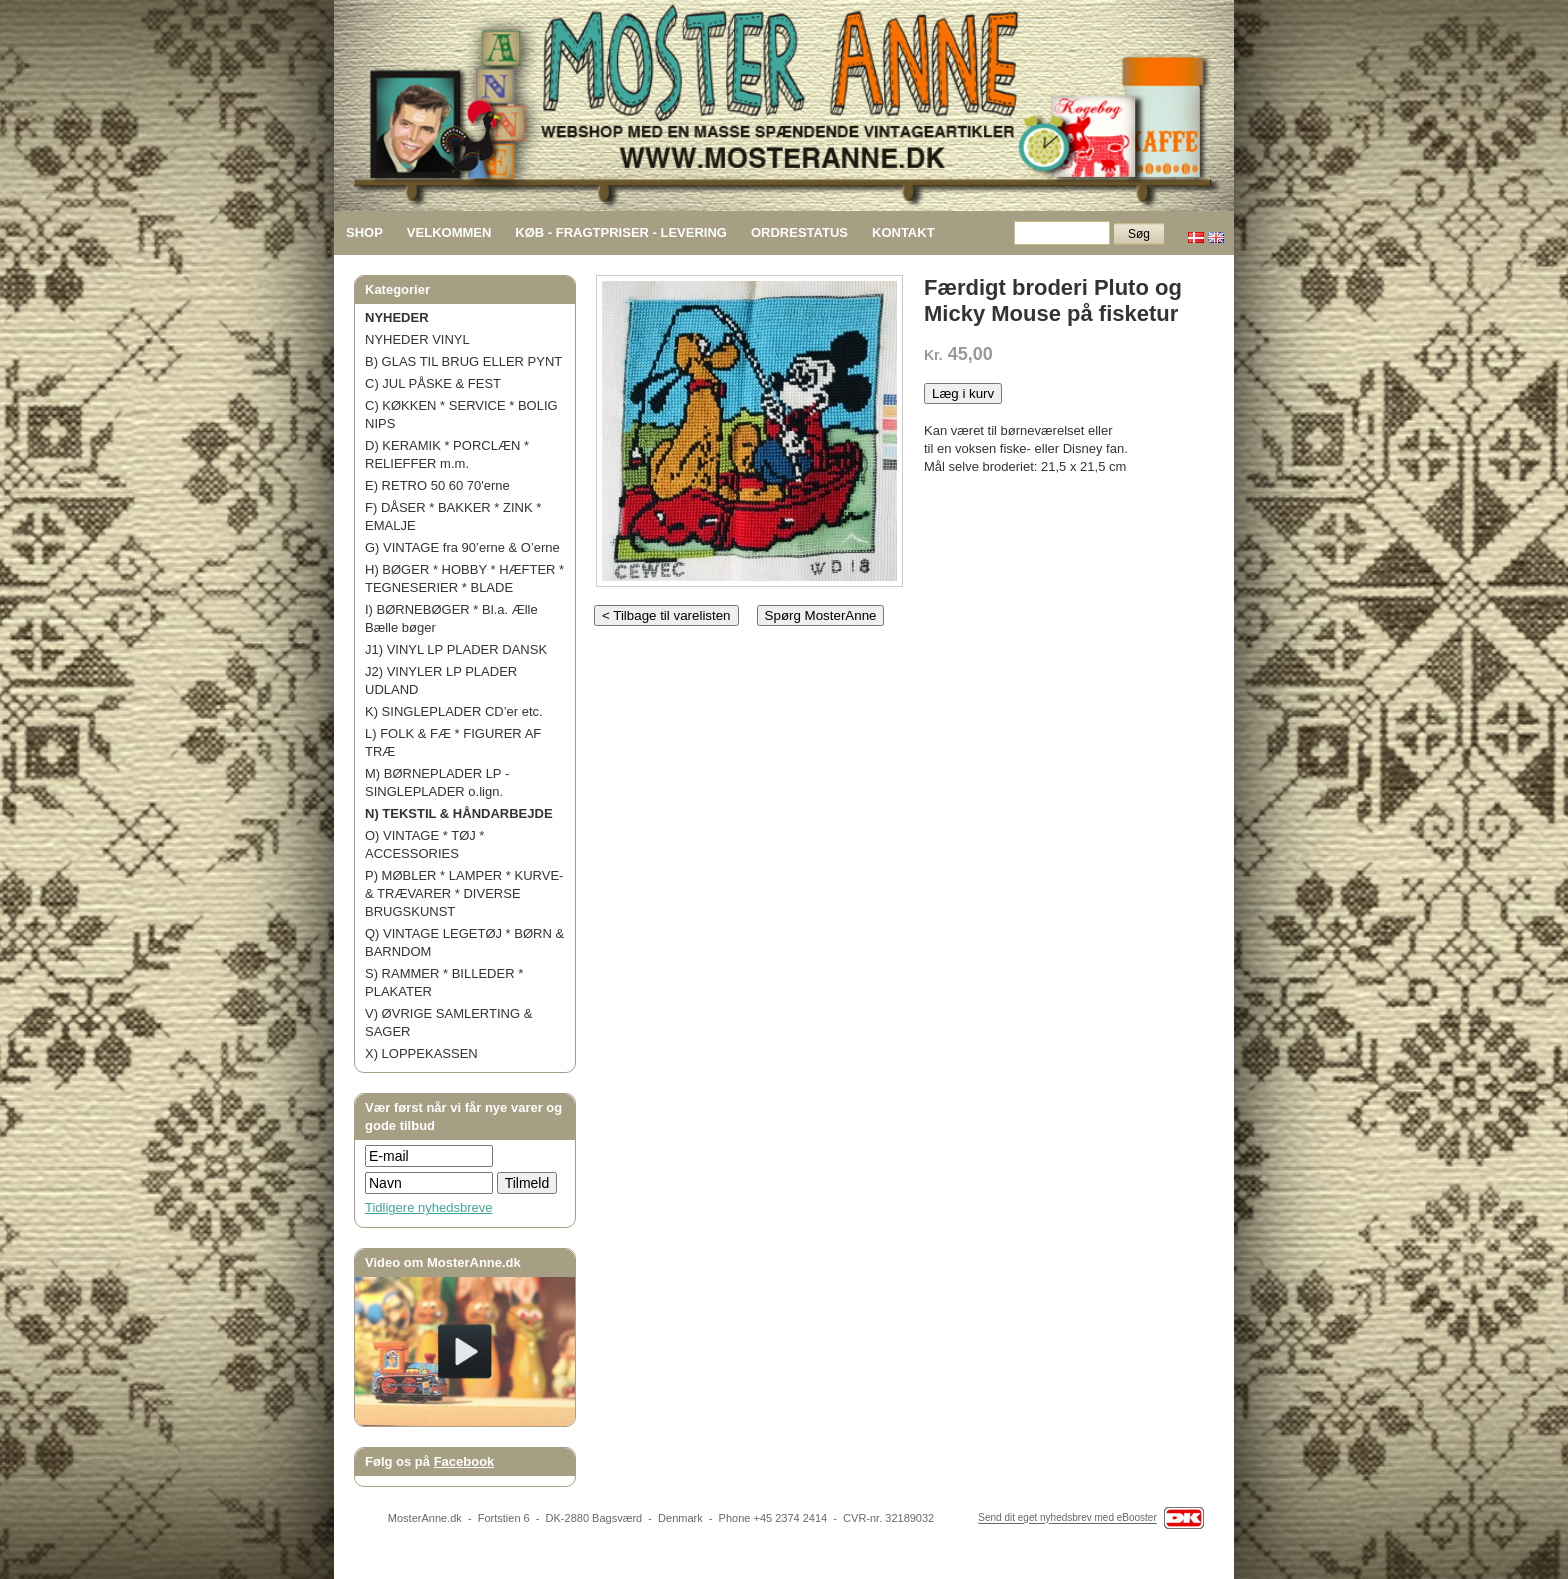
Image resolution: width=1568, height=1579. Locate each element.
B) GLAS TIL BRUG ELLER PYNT (463, 361)
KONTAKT (903, 232)
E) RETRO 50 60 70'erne (437, 485)
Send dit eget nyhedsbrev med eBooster (1067, 1518)
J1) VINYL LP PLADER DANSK (456, 649)
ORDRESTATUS (799, 232)
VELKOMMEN (449, 232)
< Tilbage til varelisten (666, 615)
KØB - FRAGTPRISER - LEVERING (621, 232)
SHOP (364, 232)
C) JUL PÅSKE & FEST (433, 383)
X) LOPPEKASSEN (421, 1053)
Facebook (464, 1461)
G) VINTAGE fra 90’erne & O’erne (462, 547)
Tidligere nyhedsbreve (428, 1207)
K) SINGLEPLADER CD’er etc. (454, 711)
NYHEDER (397, 317)
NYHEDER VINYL (417, 339)
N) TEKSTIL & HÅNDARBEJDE (459, 813)
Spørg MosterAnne (821, 615)
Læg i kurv (963, 393)
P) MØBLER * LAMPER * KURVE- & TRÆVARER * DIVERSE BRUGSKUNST (464, 893)
